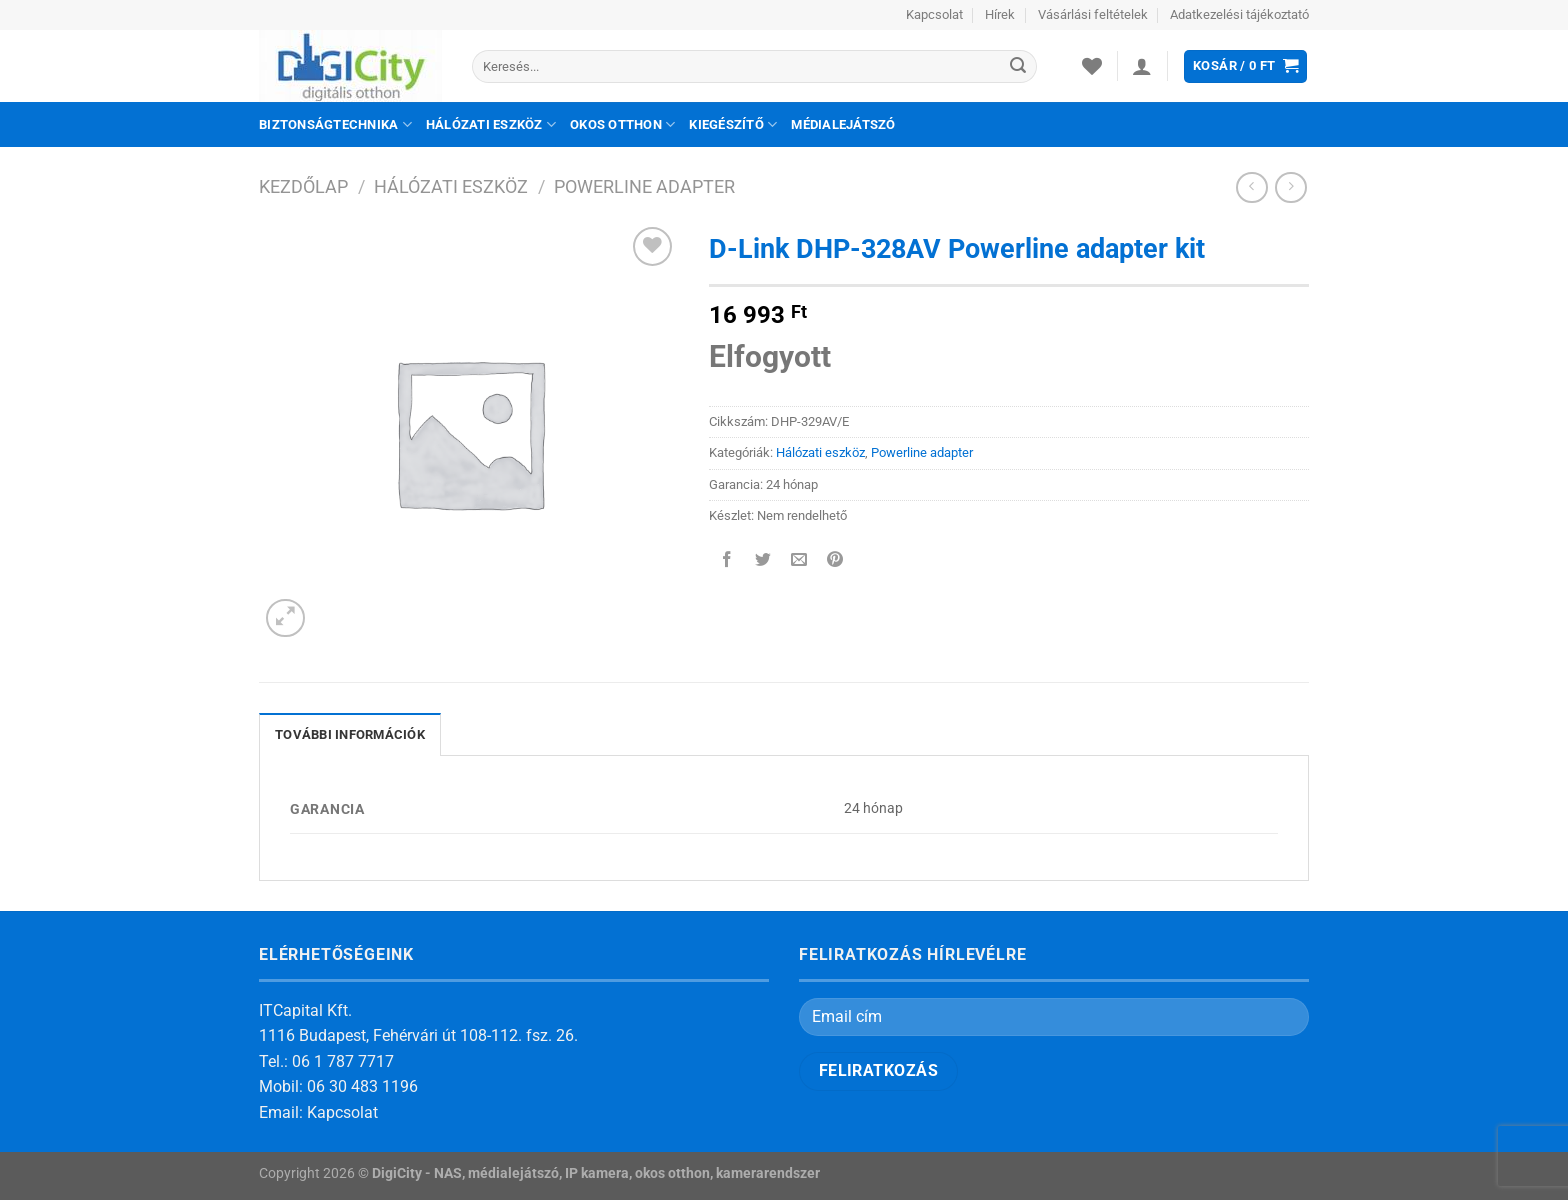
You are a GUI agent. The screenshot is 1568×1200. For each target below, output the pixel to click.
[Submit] (1018, 67)
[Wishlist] (1092, 66)
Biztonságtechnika (335, 124)
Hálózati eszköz (491, 124)
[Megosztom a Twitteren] (763, 561)
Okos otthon (622, 124)
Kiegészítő (733, 124)
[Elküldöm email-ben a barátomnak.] (799, 561)
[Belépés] (1142, 66)
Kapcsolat (934, 14)
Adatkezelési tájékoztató (1239, 14)
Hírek (1000, 14)
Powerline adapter (644, 186)
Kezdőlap (303, 186)
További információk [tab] (350, 734)
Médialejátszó (843, 124)
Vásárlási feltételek (1093, 14)
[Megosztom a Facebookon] (727, 561)
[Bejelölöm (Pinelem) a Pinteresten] (835, 561)
